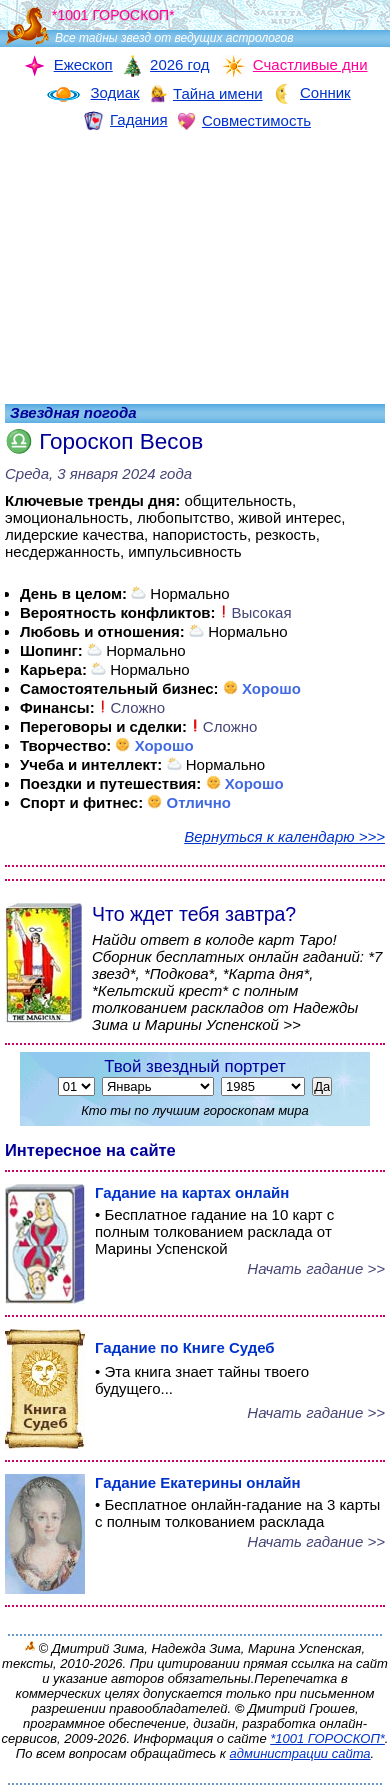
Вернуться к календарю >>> (284, 836)
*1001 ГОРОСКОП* (327, 1738)
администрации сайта (300, 1753)
